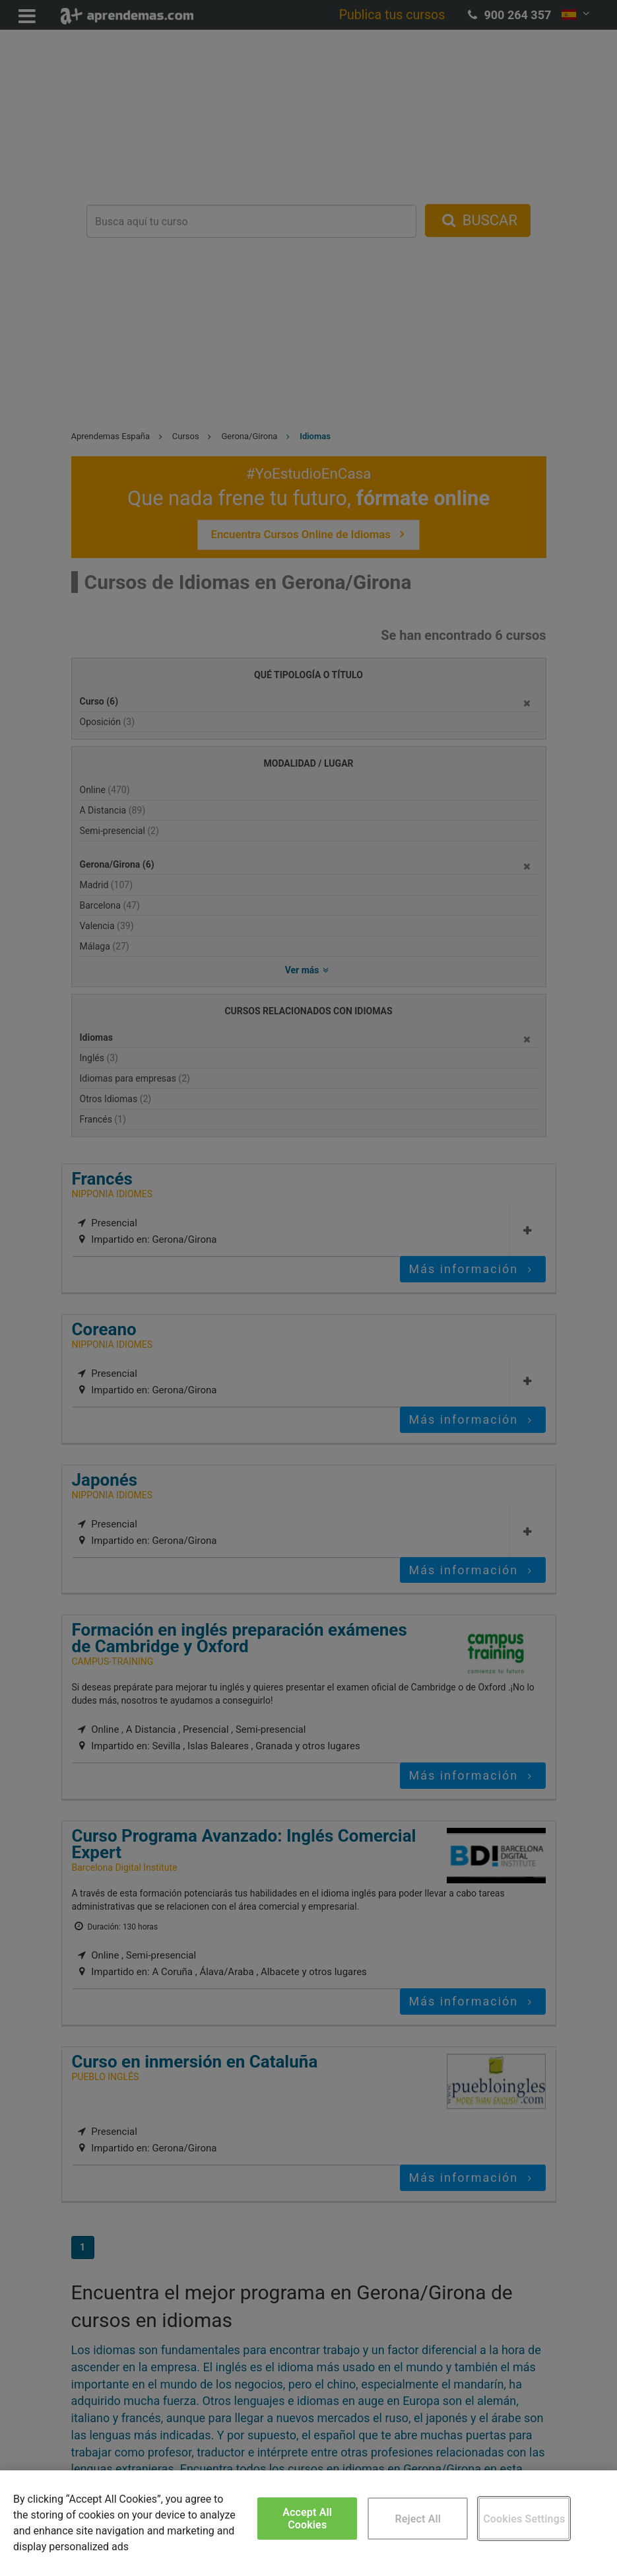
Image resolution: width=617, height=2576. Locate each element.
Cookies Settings (524, 2519)
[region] (308, 2523)
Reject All (418, 2519)
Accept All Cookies (307, 2518)
